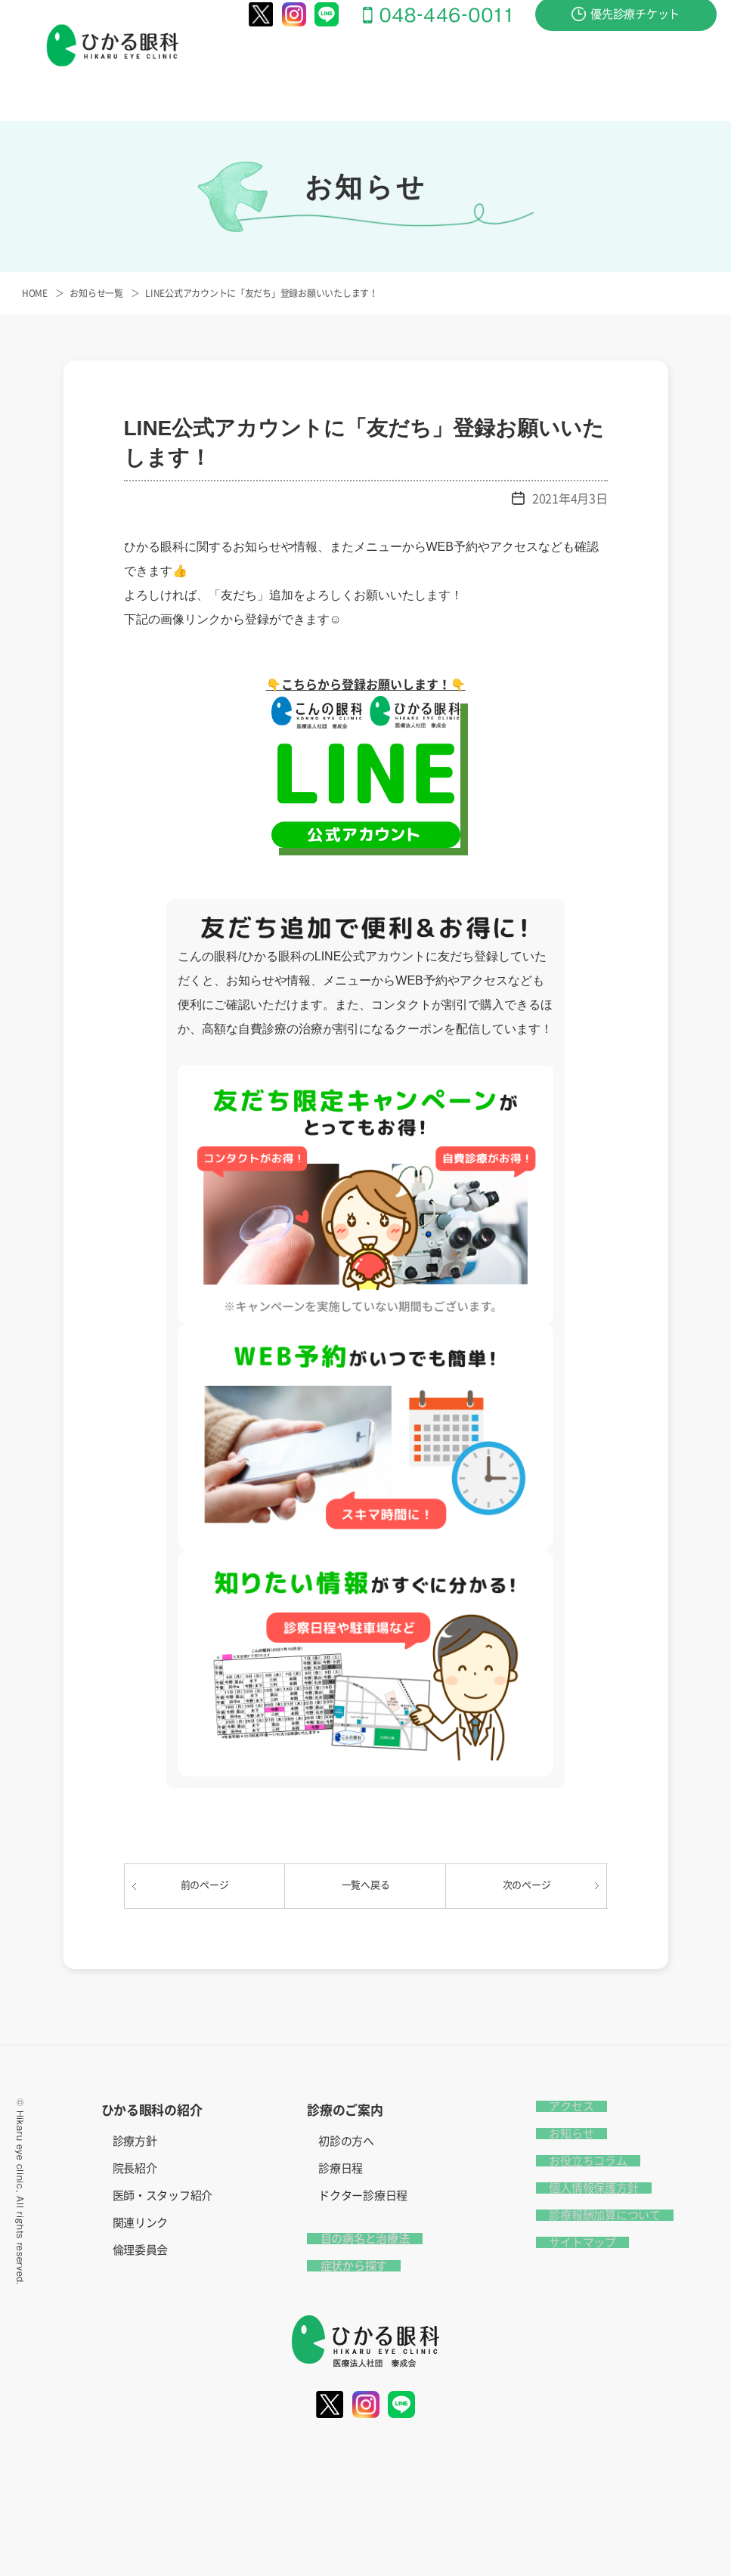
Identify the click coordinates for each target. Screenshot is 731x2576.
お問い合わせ (614, 68)
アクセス (687, 68)
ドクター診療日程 (362, 2195)
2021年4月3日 (569, 499)
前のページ (205, 1885)
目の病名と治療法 (432, 68)
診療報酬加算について (591, 2215)
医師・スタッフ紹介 (163, 2195)
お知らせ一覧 (96, 293)
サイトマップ (569, 2242)
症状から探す (529, 68)
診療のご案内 (336, 68)
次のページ (527, 1885)
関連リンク (141, 2222)
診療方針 (135, 2141)
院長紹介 (135, 2168)
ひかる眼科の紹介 (240, 68)
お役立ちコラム (575, 2160)
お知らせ (558, 2133)
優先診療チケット (625, 27)
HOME (35, 293)
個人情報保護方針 (580, 2188)
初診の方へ (346, 2141)
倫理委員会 (141, 2250)
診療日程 (340, 2168)
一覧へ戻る (366, 1885)
